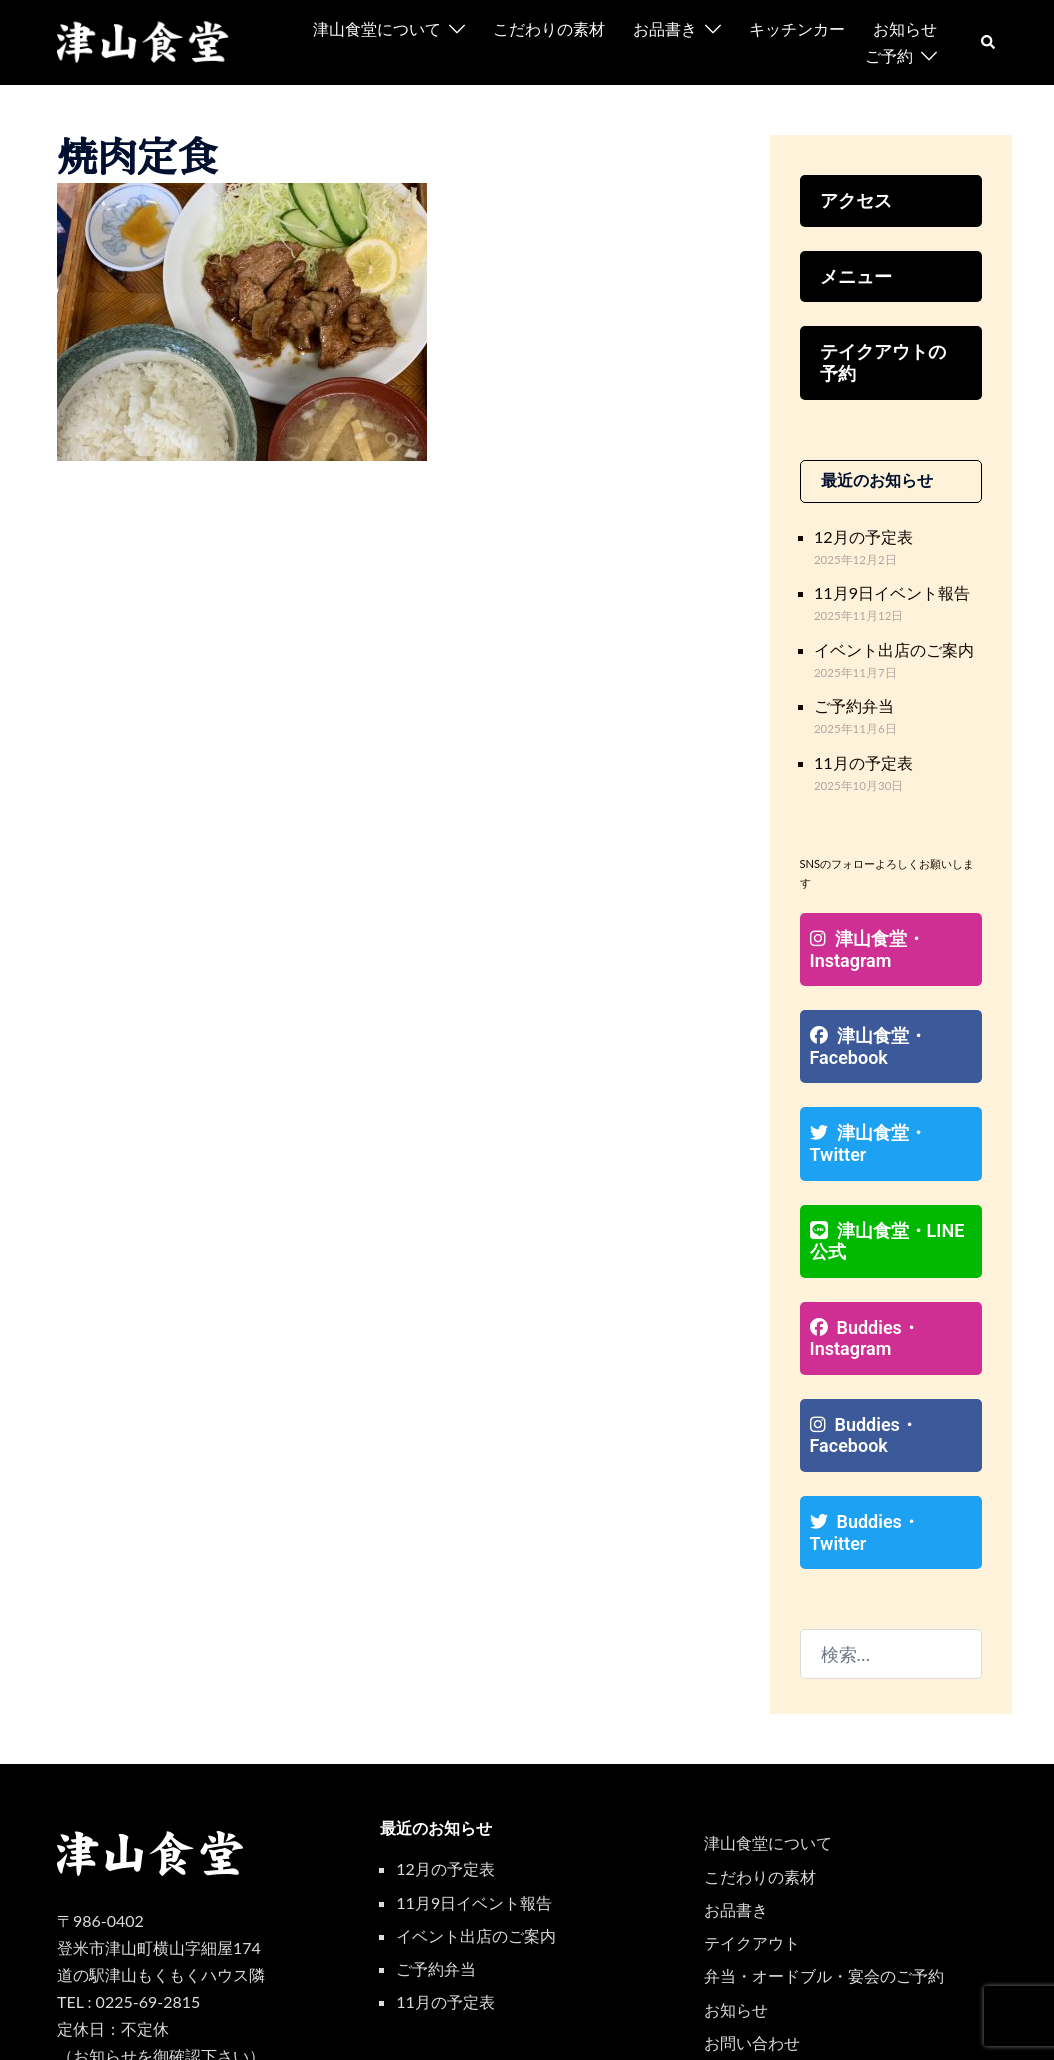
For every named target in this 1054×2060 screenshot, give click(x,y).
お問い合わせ (752, 1945)
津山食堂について (377, 28)
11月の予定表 (857, 738)
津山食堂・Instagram (861, 922)
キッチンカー (797, 28)
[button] (989, 42)
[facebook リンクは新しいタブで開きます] (953, 2025)
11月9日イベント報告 (882, 577)
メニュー (852, 272)
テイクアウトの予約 (884, 356)
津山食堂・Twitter (887, 1097)
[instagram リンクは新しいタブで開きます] (917, 2025)
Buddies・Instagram (859, 1272)
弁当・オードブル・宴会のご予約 (824, 1878)
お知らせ (905, 28)
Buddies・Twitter (884, 1447)
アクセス (852, 199)
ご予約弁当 (849, 684)
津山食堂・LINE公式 (887, 1180)
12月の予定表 (857, 524)
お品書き (665, 28)
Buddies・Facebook (858, 1365)
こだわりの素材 (549, 28)
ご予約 (889, 55)
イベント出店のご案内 (884, 631)
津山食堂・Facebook (862, 1015)
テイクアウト (752, 1845)
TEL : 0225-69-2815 (128, 1904)
